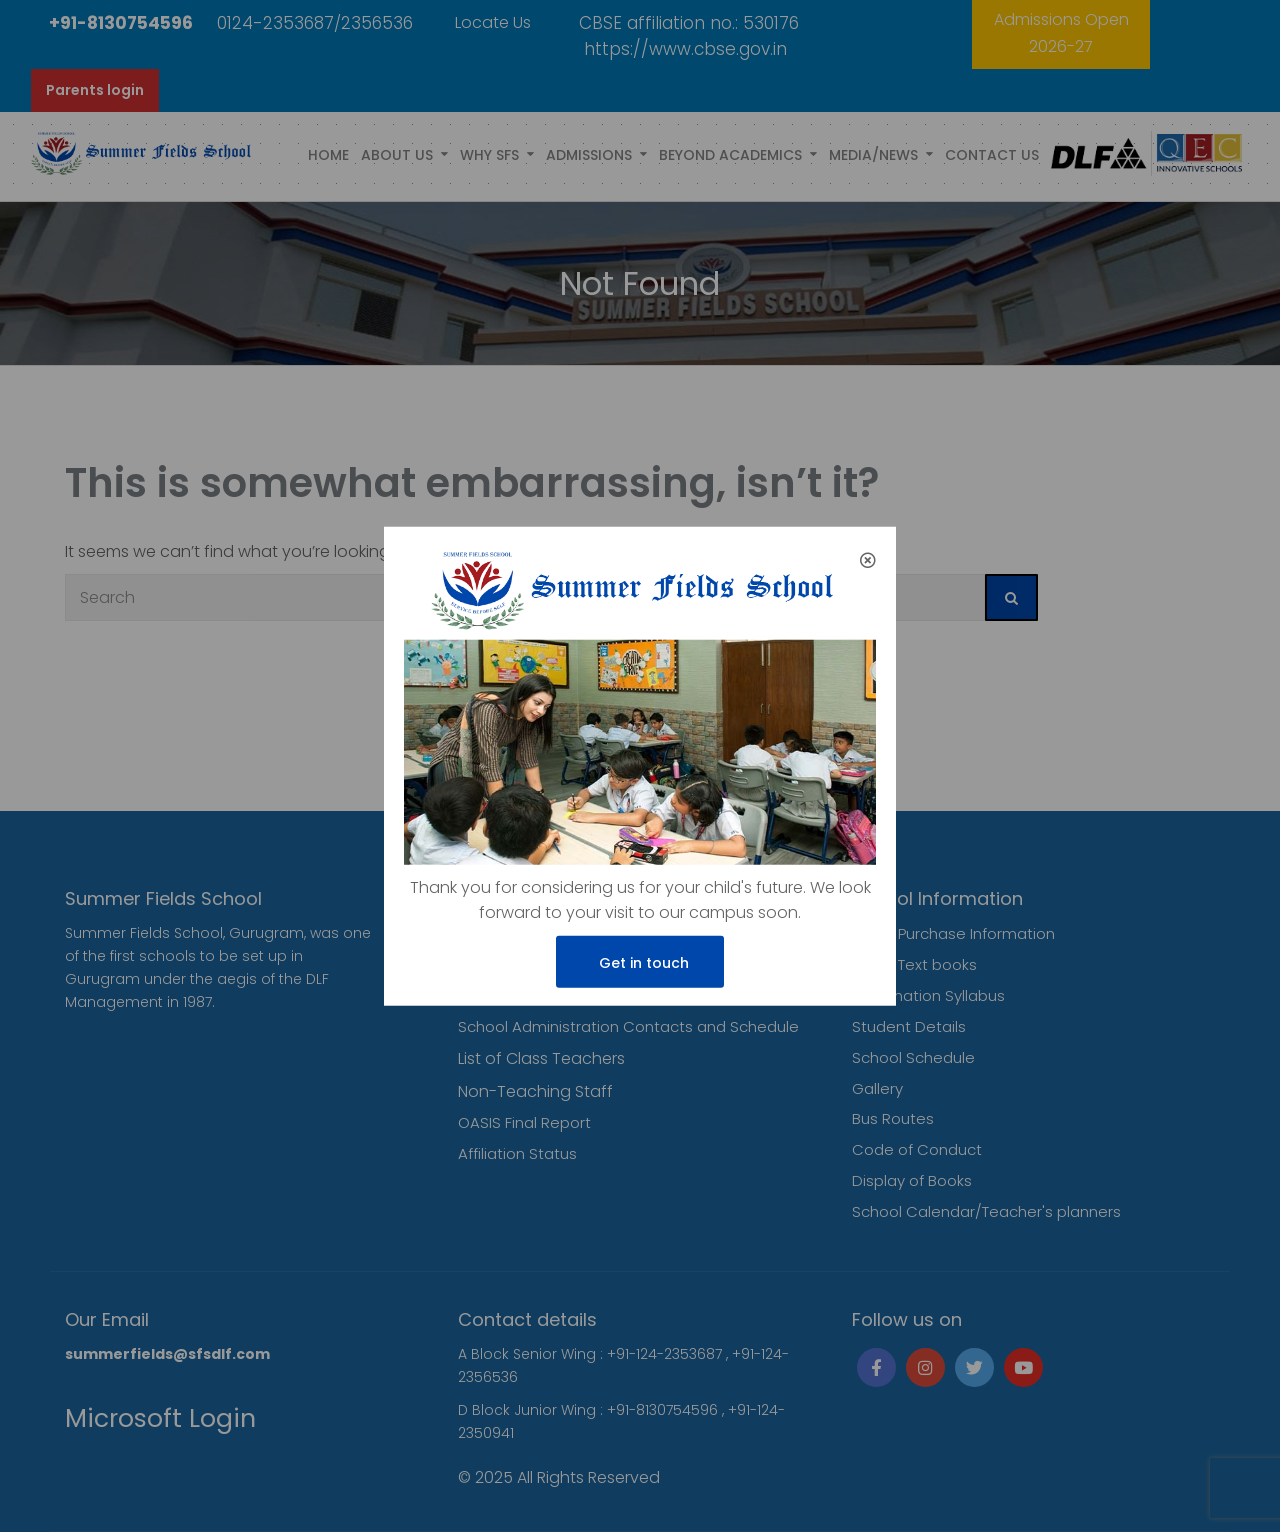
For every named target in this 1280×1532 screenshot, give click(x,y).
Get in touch (640, 963)
